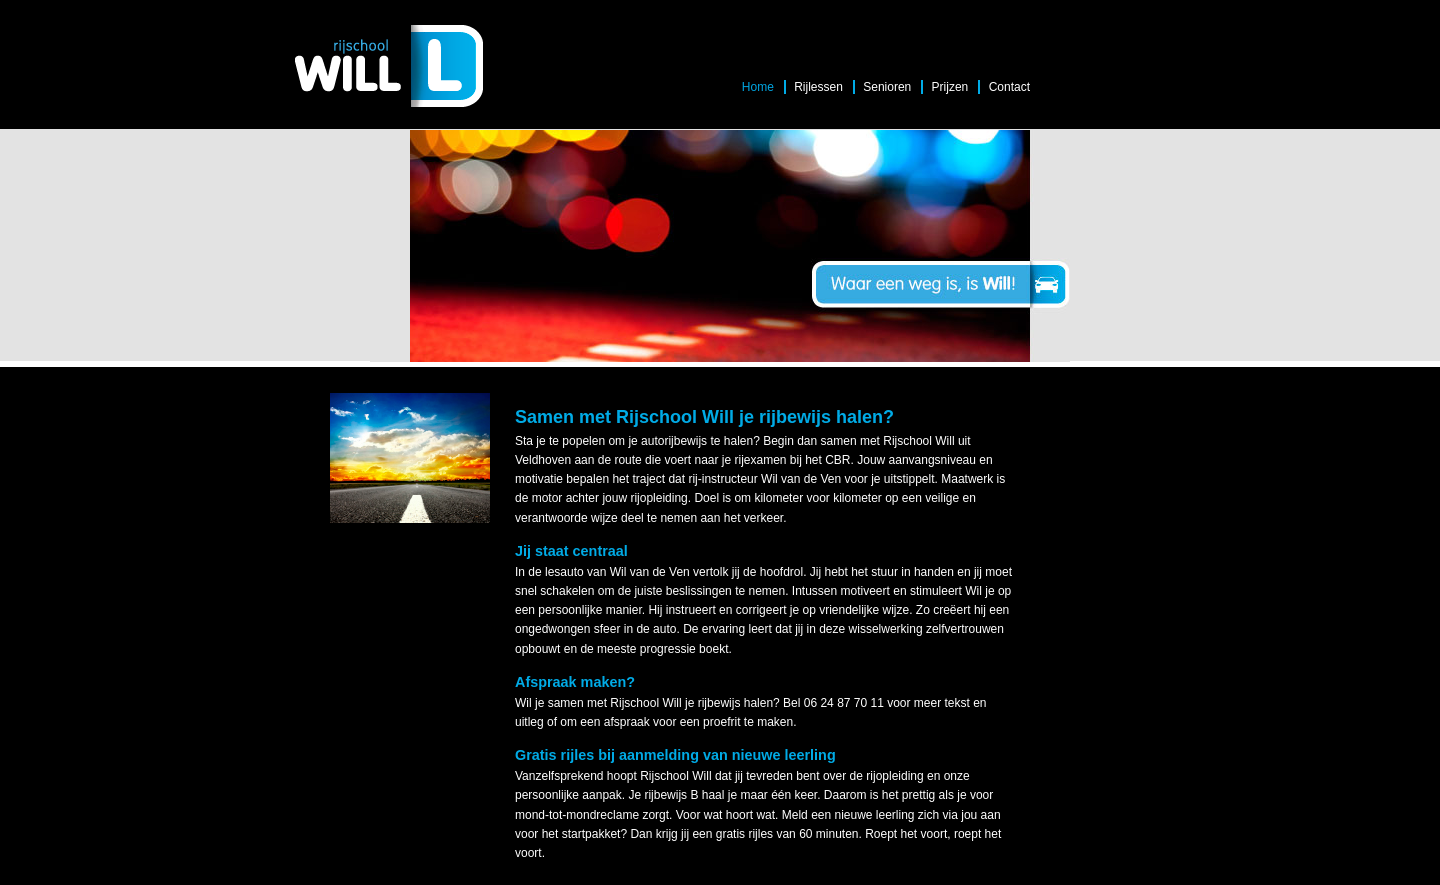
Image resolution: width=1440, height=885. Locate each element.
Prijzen (950, 87)
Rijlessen (818, 87)
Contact (1009, 87)
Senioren (887, 87)
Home (758, 87)
